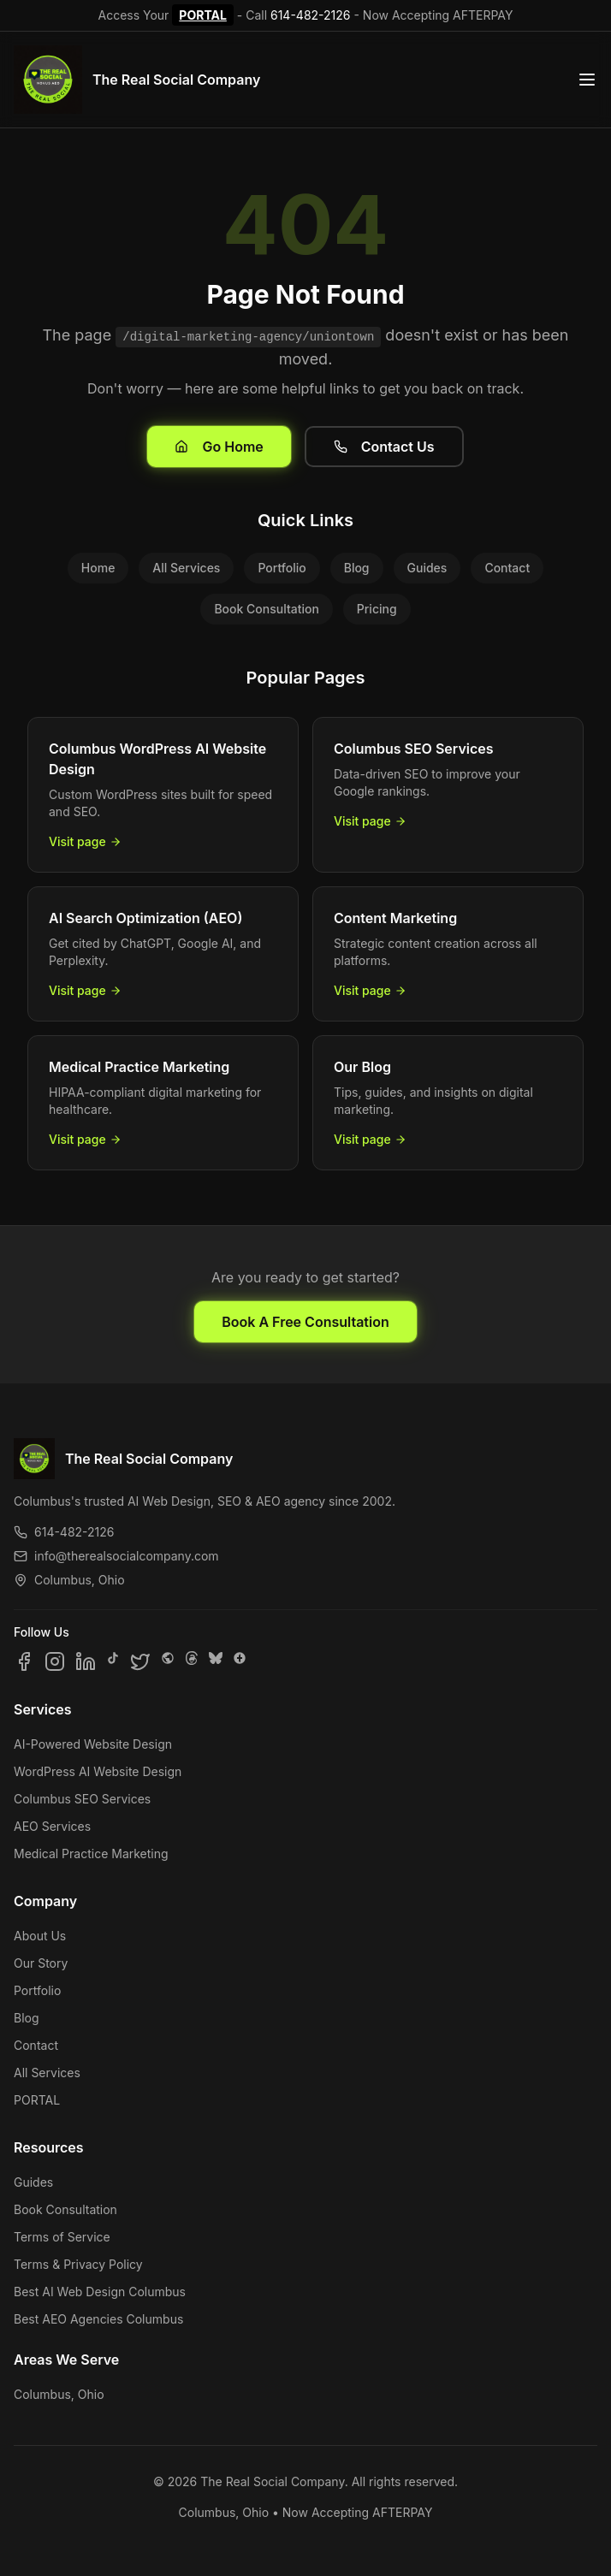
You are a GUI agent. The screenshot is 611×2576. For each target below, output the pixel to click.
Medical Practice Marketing (91, 1853)
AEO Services (52, 1826)
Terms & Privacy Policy (78, 2264)
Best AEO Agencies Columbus (98, 2319)
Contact (507, 567)
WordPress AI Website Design (97, 1771)
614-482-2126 (310, 15)
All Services (186, 567)
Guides (427, 567)
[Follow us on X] (140, 1661)
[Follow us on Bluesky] (215, 1661)
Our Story (41, 1963)
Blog (357, 567)
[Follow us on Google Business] (239, 1661)
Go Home (219, 446)
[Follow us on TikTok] (113, 1661)
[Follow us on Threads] (192, 1661)
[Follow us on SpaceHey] (168, 1661)
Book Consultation (266, 608)
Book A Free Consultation (305, 1321)
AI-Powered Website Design (93, 1744)
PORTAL (203, 15)
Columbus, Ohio (59, 2394)
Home (98, 567)
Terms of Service (62, 2237)
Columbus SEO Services (82, 1798)
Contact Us (384, 446)
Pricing (377, 608)
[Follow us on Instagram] (54, 1661)
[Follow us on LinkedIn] (85, 1661)
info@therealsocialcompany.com (116, 1556)
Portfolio (282, 567)
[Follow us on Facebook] (24, 1661)
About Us (40, 1935)
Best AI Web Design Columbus (100, 2291)
